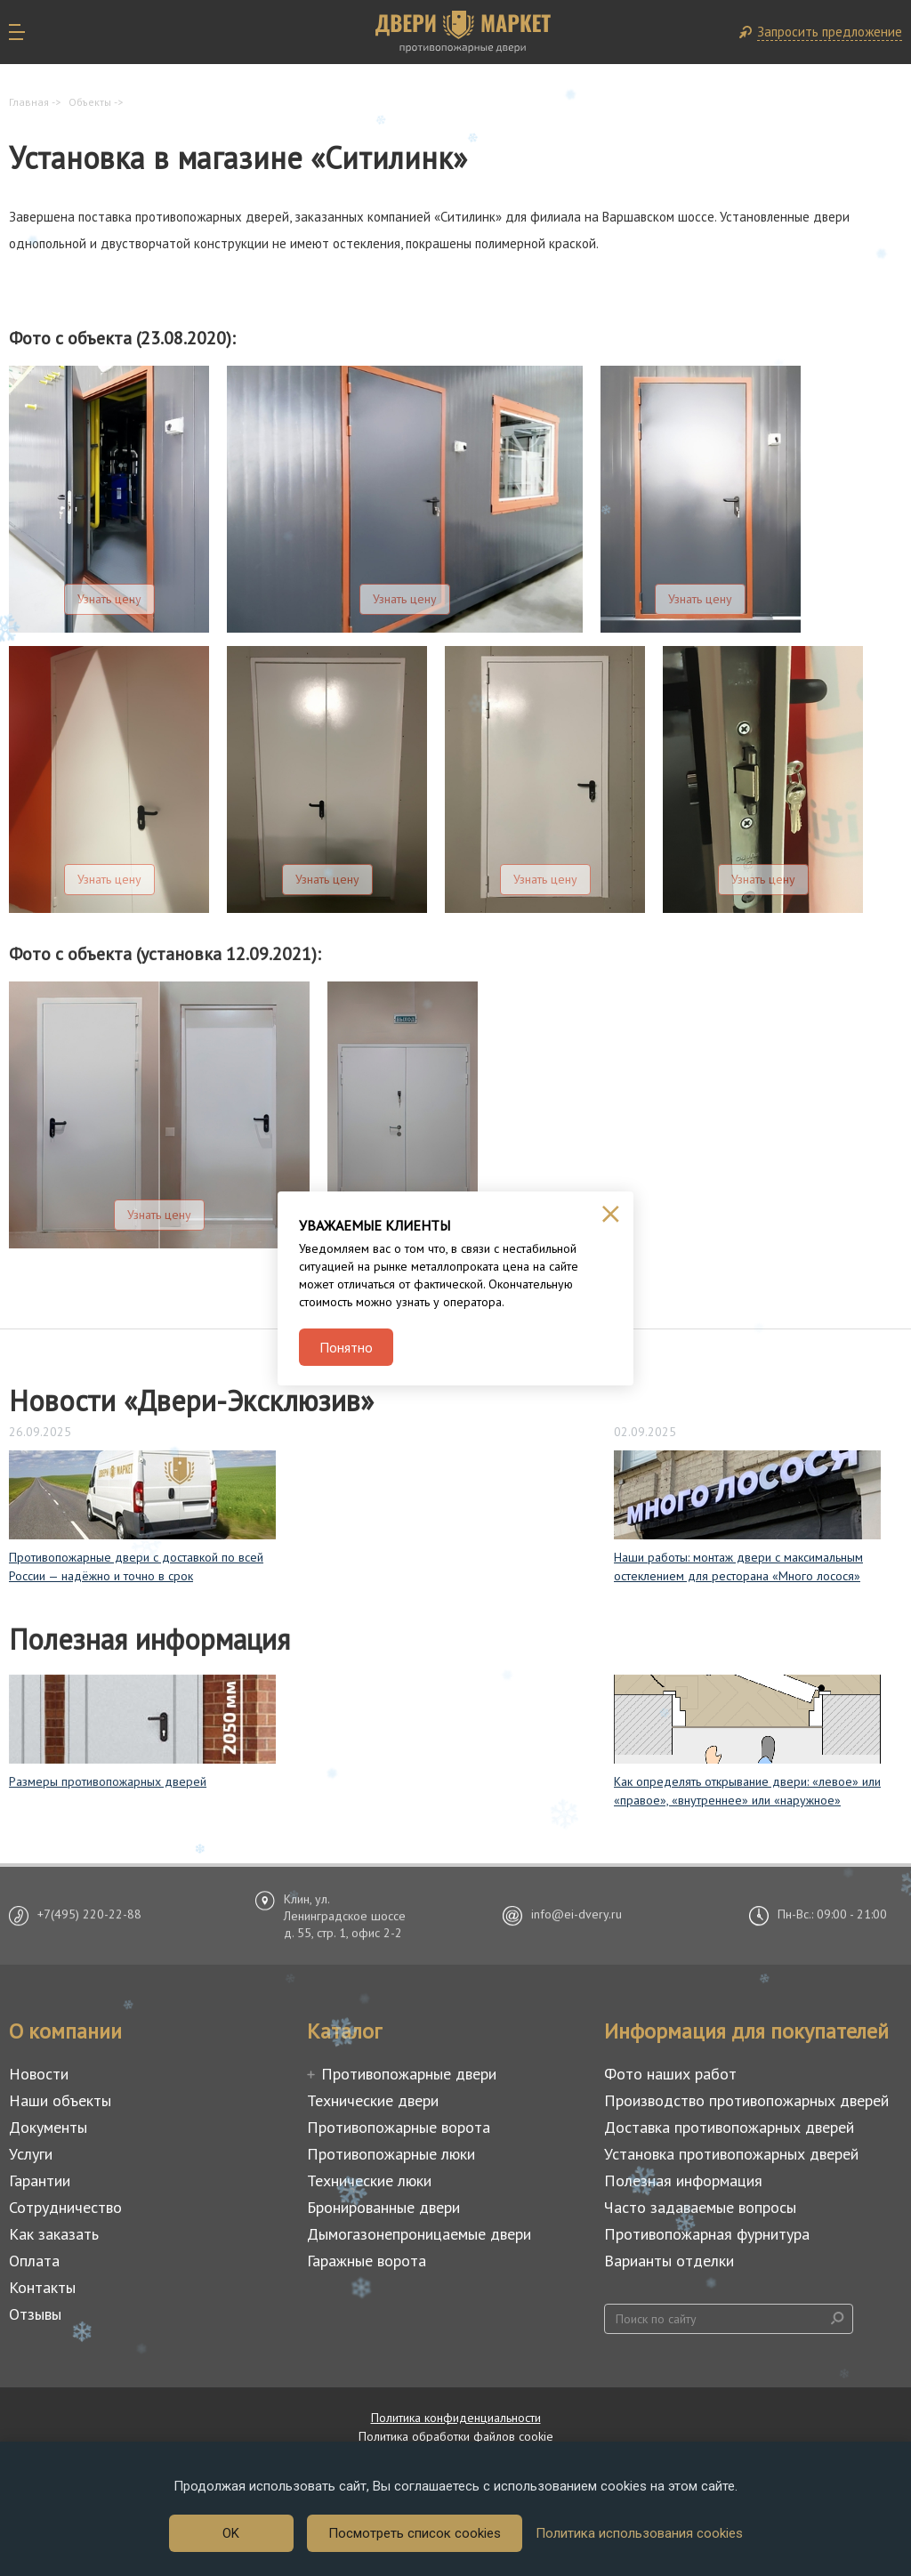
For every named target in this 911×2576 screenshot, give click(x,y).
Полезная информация (683, 2180)
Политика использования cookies (639, 2533)
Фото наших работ (670, 2073)
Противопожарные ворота (398, 2127)
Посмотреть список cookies (414, 2533)
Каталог (344, 2031)
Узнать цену (109, 599)
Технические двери (373, 2100)
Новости (39, 2073)
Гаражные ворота (366, 2260)
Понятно (346, 1347)
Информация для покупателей (746, 2031)
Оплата (34, 2260)
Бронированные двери (383, 2207)
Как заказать (54, 2234)
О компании (65, 2031)
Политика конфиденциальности (456, 2418)
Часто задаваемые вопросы (700, 2207)
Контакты (42, 2287)
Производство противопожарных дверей (746, 2100)
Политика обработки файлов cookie (456, 2436)
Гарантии (39, 2180)
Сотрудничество (65, 2207)
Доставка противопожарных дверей (729, 2127)
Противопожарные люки (391, 2154)
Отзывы (35, 2314)
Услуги (30, 2154)
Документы (48, 2127)
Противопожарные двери (408, 2073)
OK (230, 2533)
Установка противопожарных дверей (731, 2154)
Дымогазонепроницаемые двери (419, 2234)
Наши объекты (60, 2100)
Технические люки (369, 2180)
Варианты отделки (669, 2260)
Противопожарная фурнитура (707, 2234)
